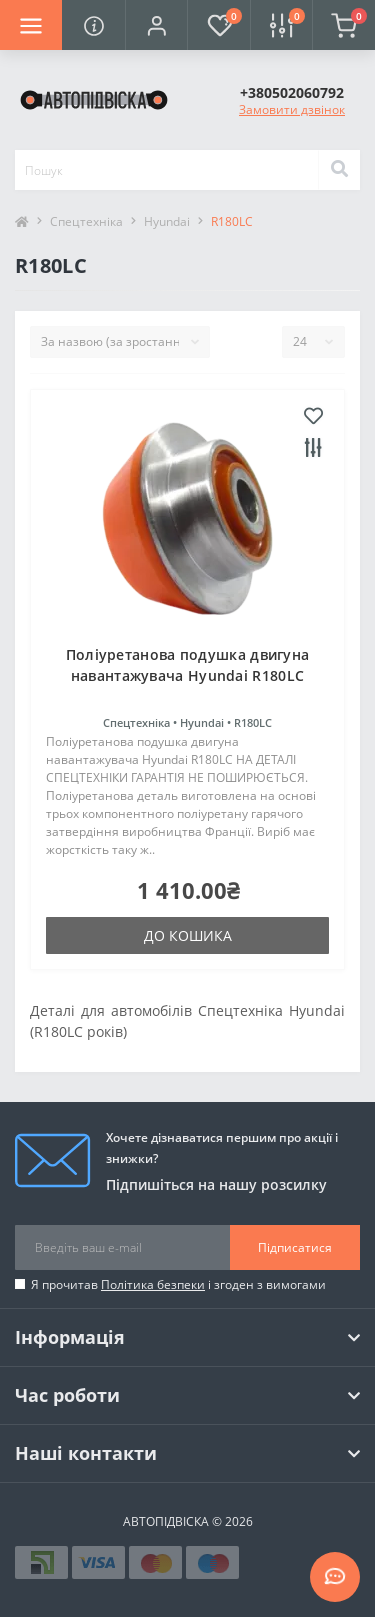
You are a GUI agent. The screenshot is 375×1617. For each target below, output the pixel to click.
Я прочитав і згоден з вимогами (178, 1284)
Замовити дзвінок (292, 109)
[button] (156, 25)
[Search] (339, 170)
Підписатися (295, 1247)
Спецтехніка (86, 221)
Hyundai (167, 221)
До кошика (188, 935)
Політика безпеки (153, 1284)
